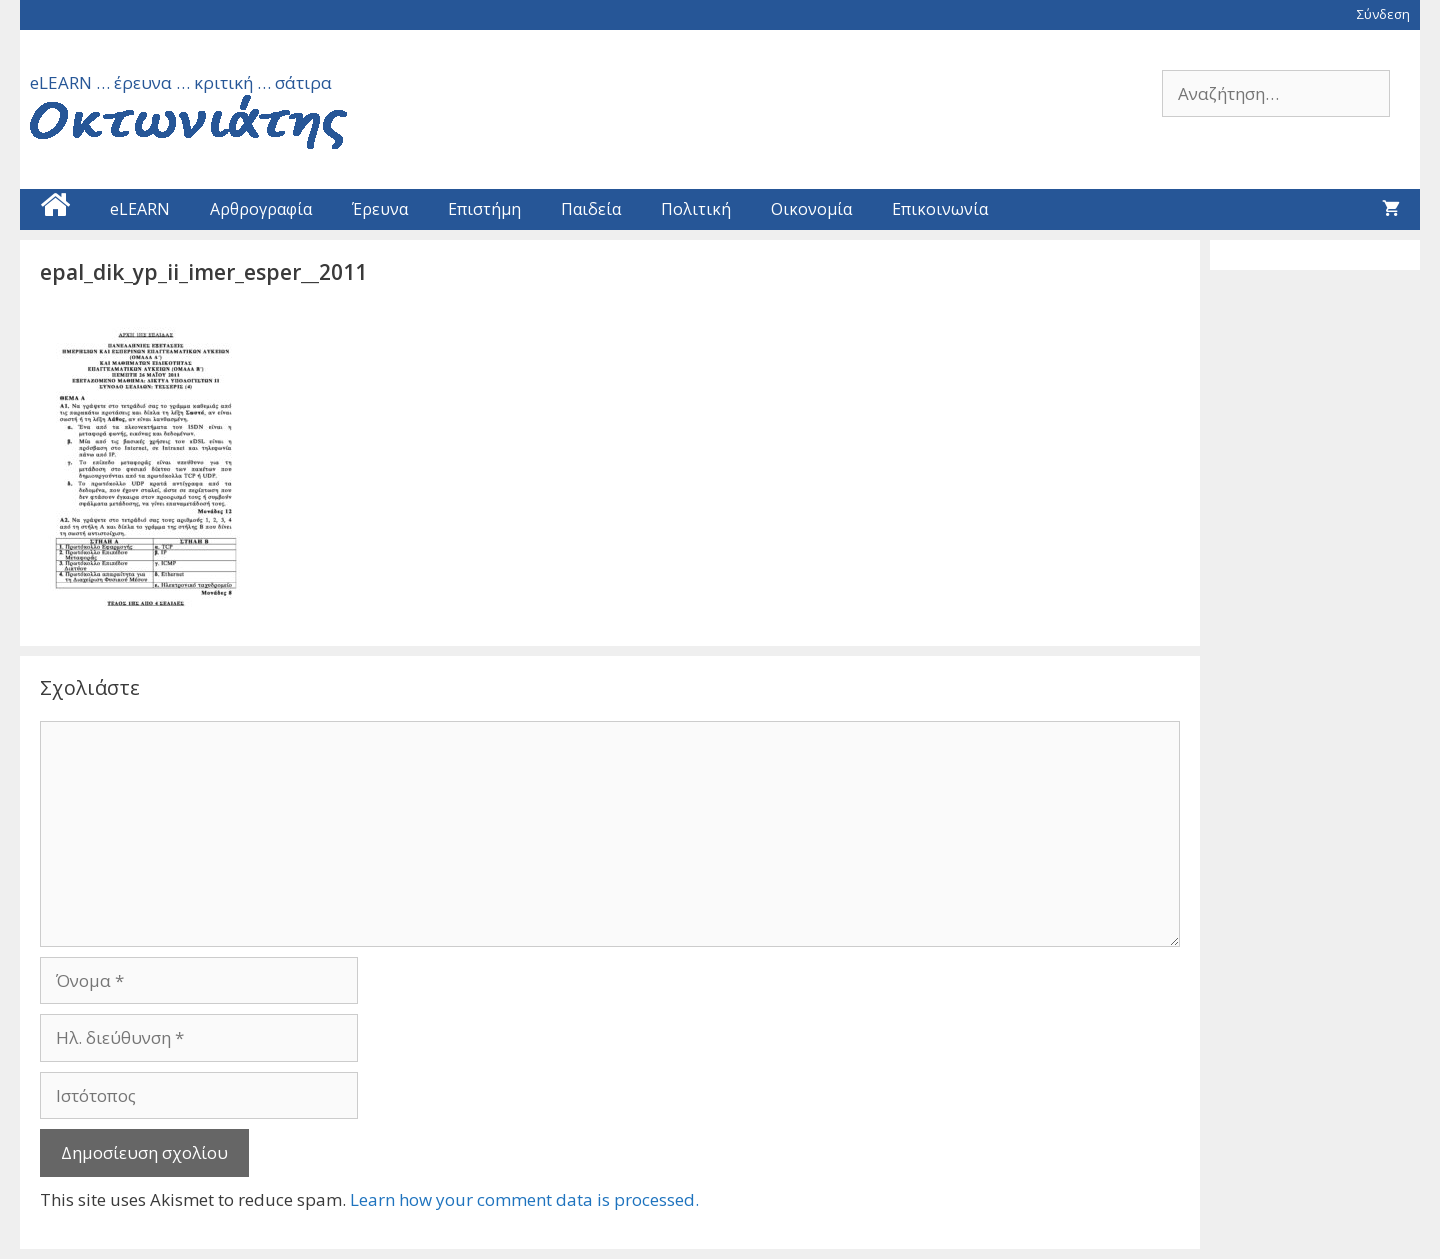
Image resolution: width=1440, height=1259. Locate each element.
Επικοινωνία (940, 209)
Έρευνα (380, 209)
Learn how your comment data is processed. (524, 1199)
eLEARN (140, 209)
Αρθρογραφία (261, 209)
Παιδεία (591, 209)
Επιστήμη (484, 209)
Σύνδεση (1383, 14)
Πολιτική (696, 209)
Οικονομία (811, 209)
